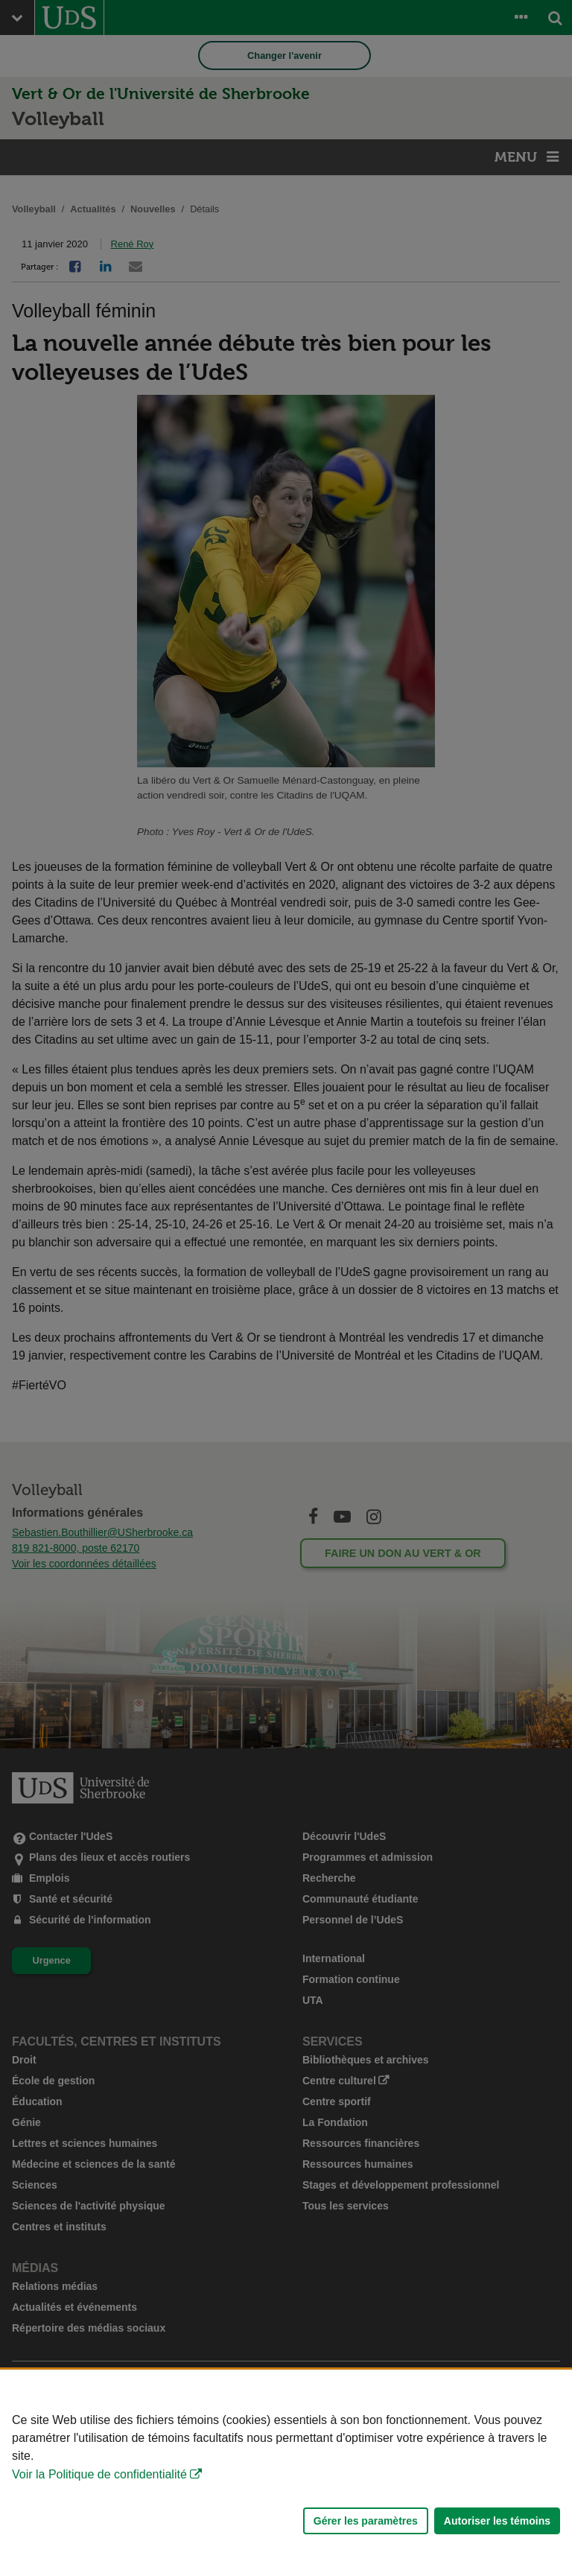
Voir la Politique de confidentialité (99, 2474)
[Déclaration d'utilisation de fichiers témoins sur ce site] (286, 2473)
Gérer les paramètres (366, 2521)
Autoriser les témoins (497, 2521)
